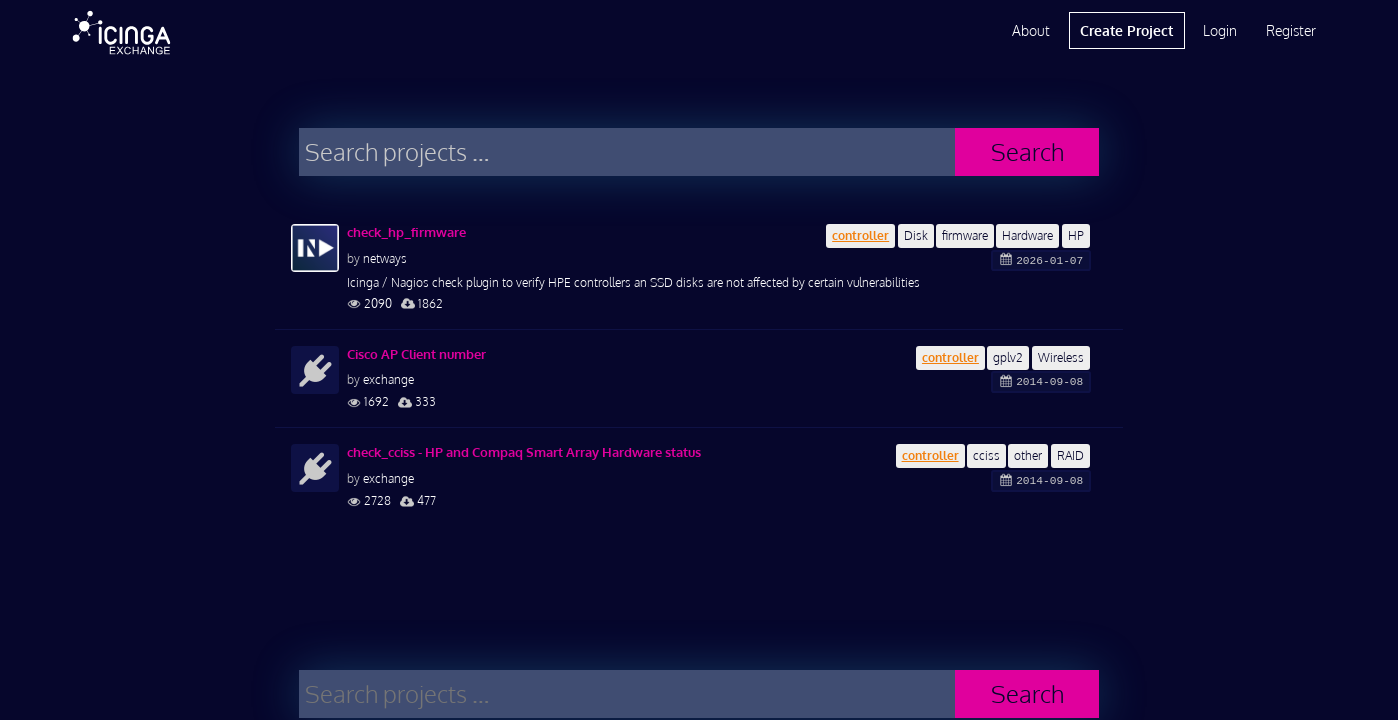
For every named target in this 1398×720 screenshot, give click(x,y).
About (1031, 30)
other (1028, 455)
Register (1291, 30)
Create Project (1126, 30)
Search (1027, 151)
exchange (388, 379)
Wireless (1061, 357)
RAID (1070, 455)
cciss (986, 455)
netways (385, 258)
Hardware (1027, 235)
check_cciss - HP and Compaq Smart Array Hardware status (524, 452)
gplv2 (1008, 357)
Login (1220, 30)
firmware (965, 235)
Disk (916, 235)
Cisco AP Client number (416, 354)
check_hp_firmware (406, 232)
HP (1076, 235)
